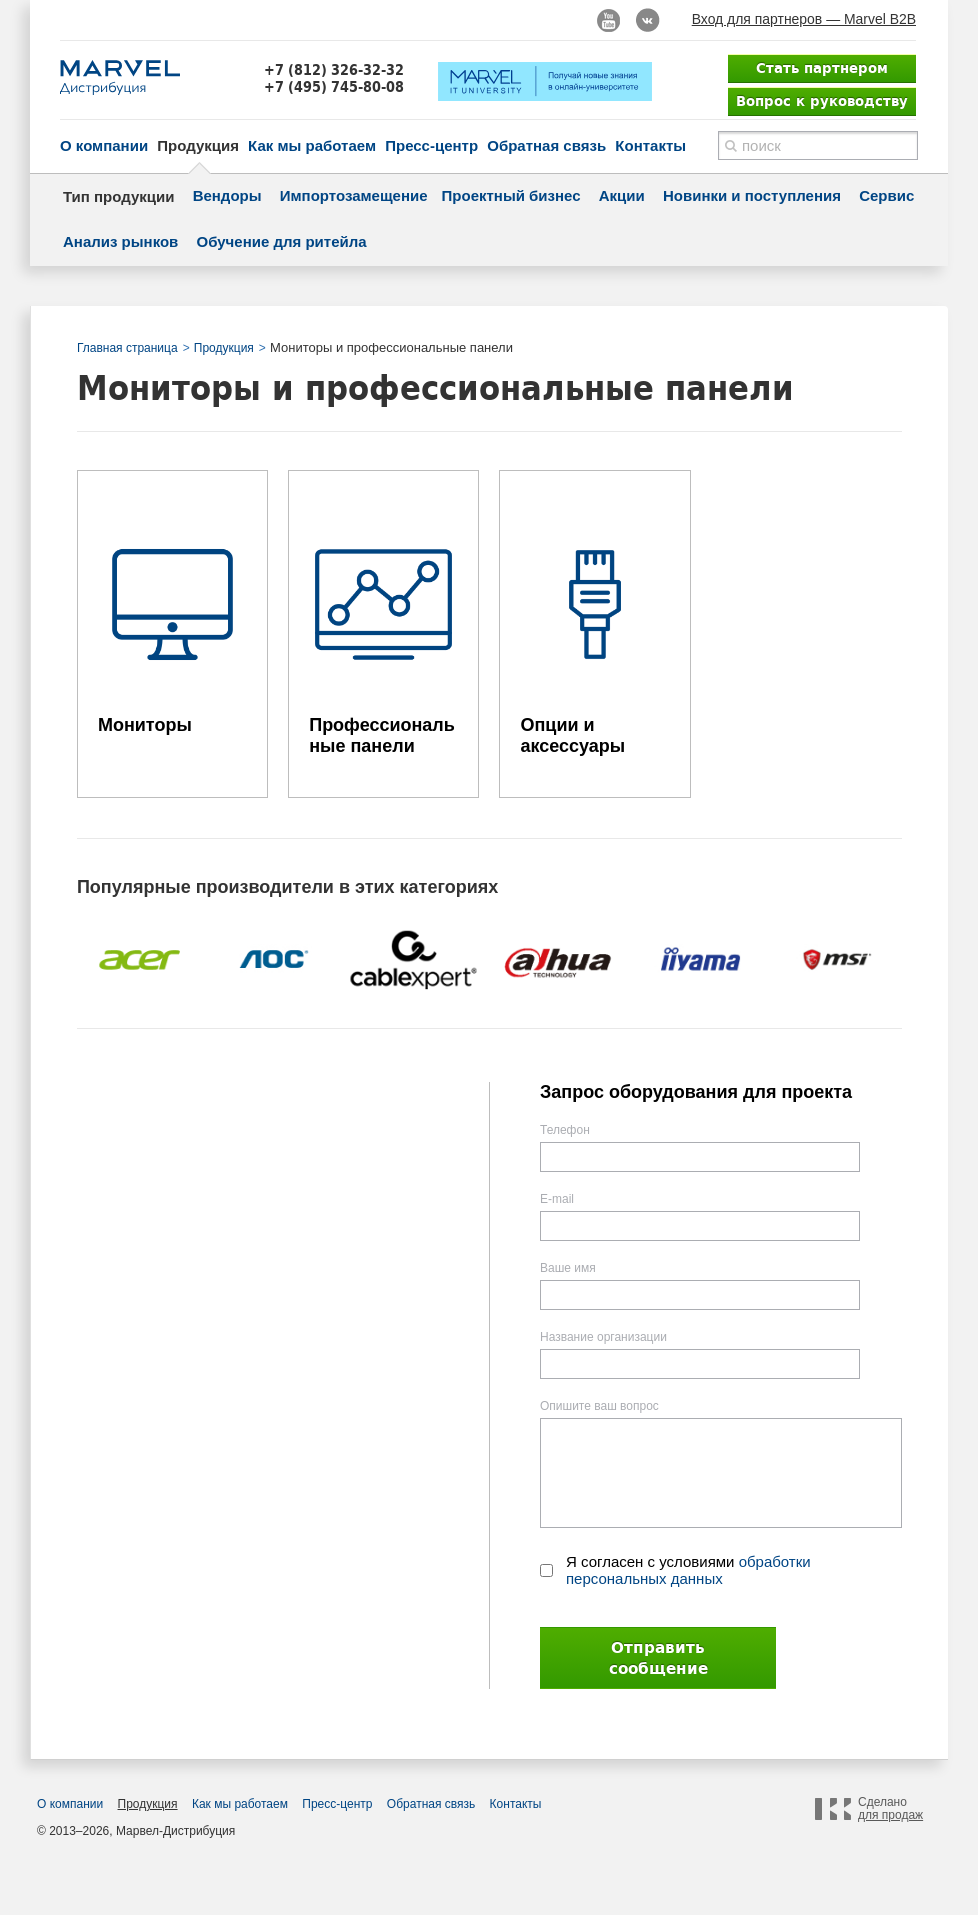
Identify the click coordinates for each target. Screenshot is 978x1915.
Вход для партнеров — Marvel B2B (804, 19)
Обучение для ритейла (282, 241)
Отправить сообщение (658, 1658)
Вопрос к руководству (822, 101)
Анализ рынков (120, 241)
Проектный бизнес (511, 195)
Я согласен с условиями (688, 1570)
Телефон (565, 1130)
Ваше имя (568, 1268)
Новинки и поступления (752, 195)
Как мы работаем (312, 145)
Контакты (650, 145)
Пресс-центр (431, 145)
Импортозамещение (354, 195)
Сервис (886, 195)
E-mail (557, 1199)
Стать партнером (822, 68)
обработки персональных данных (688, 1570)
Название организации (603, 1337)
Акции (622, 195)
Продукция (198, 145)
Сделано (890, 1809)
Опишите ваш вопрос (599, 1406)
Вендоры (227, 195)
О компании (104, 145)
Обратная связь (546, 145)
